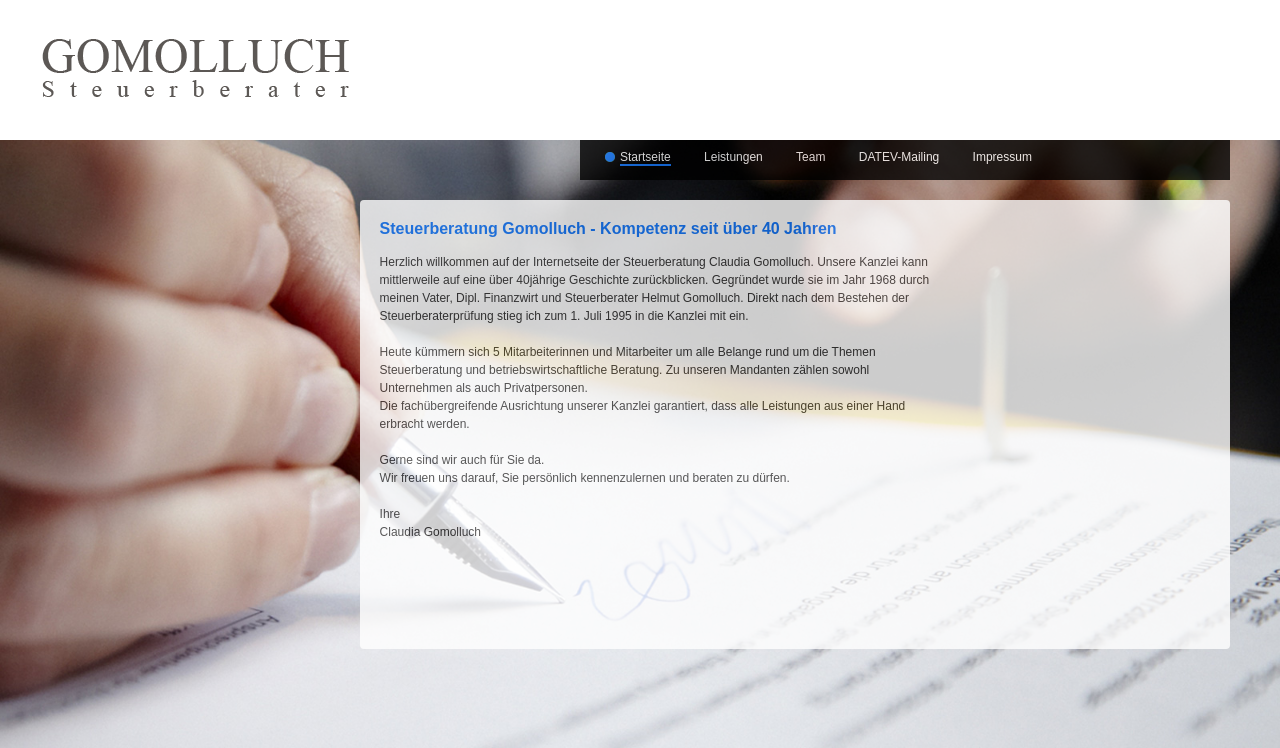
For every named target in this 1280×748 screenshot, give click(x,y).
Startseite (645, 157)
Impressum (1002, 157)
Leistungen (733, 157)
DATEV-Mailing (899, 157)
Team (810, 157)
